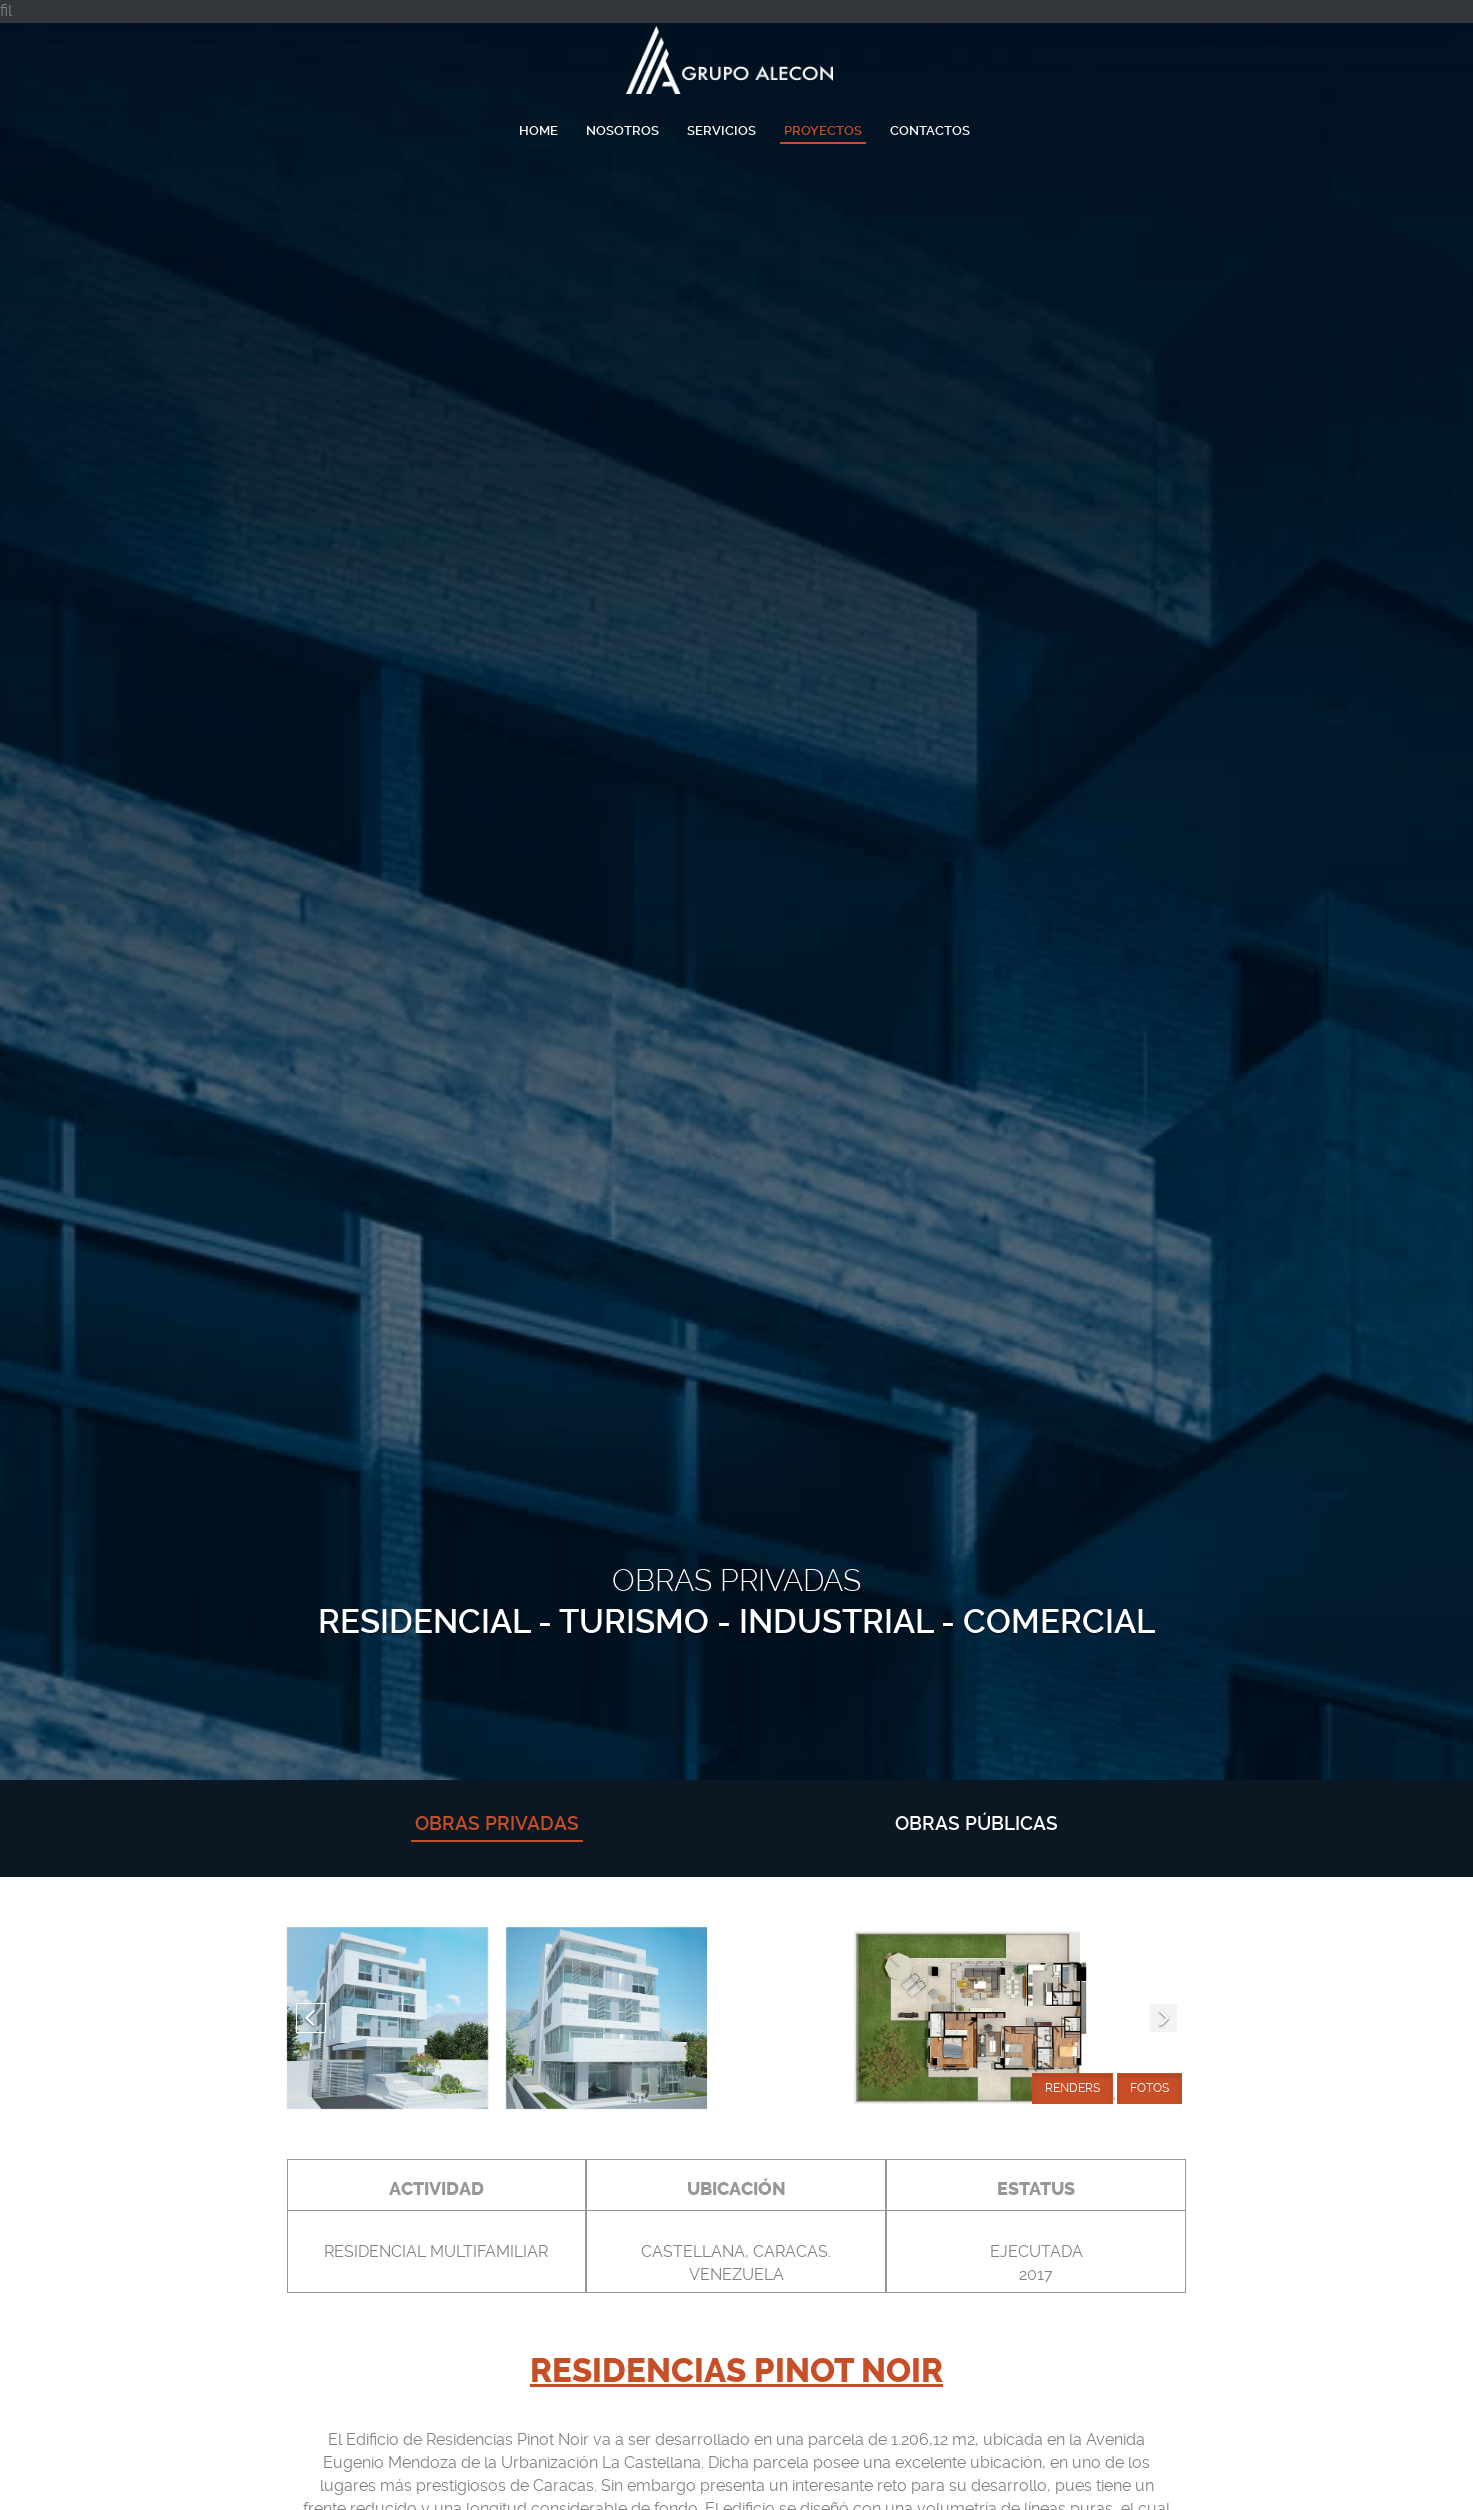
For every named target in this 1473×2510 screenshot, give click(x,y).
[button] (311, 2018)
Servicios (721, 130)
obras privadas (497, 1823)
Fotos (1149, 2088)
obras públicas (976, 1823)
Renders (1072, 2088)
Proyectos (823, 130)
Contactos (930, 130)
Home (538, 130)
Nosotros (622, 130)
